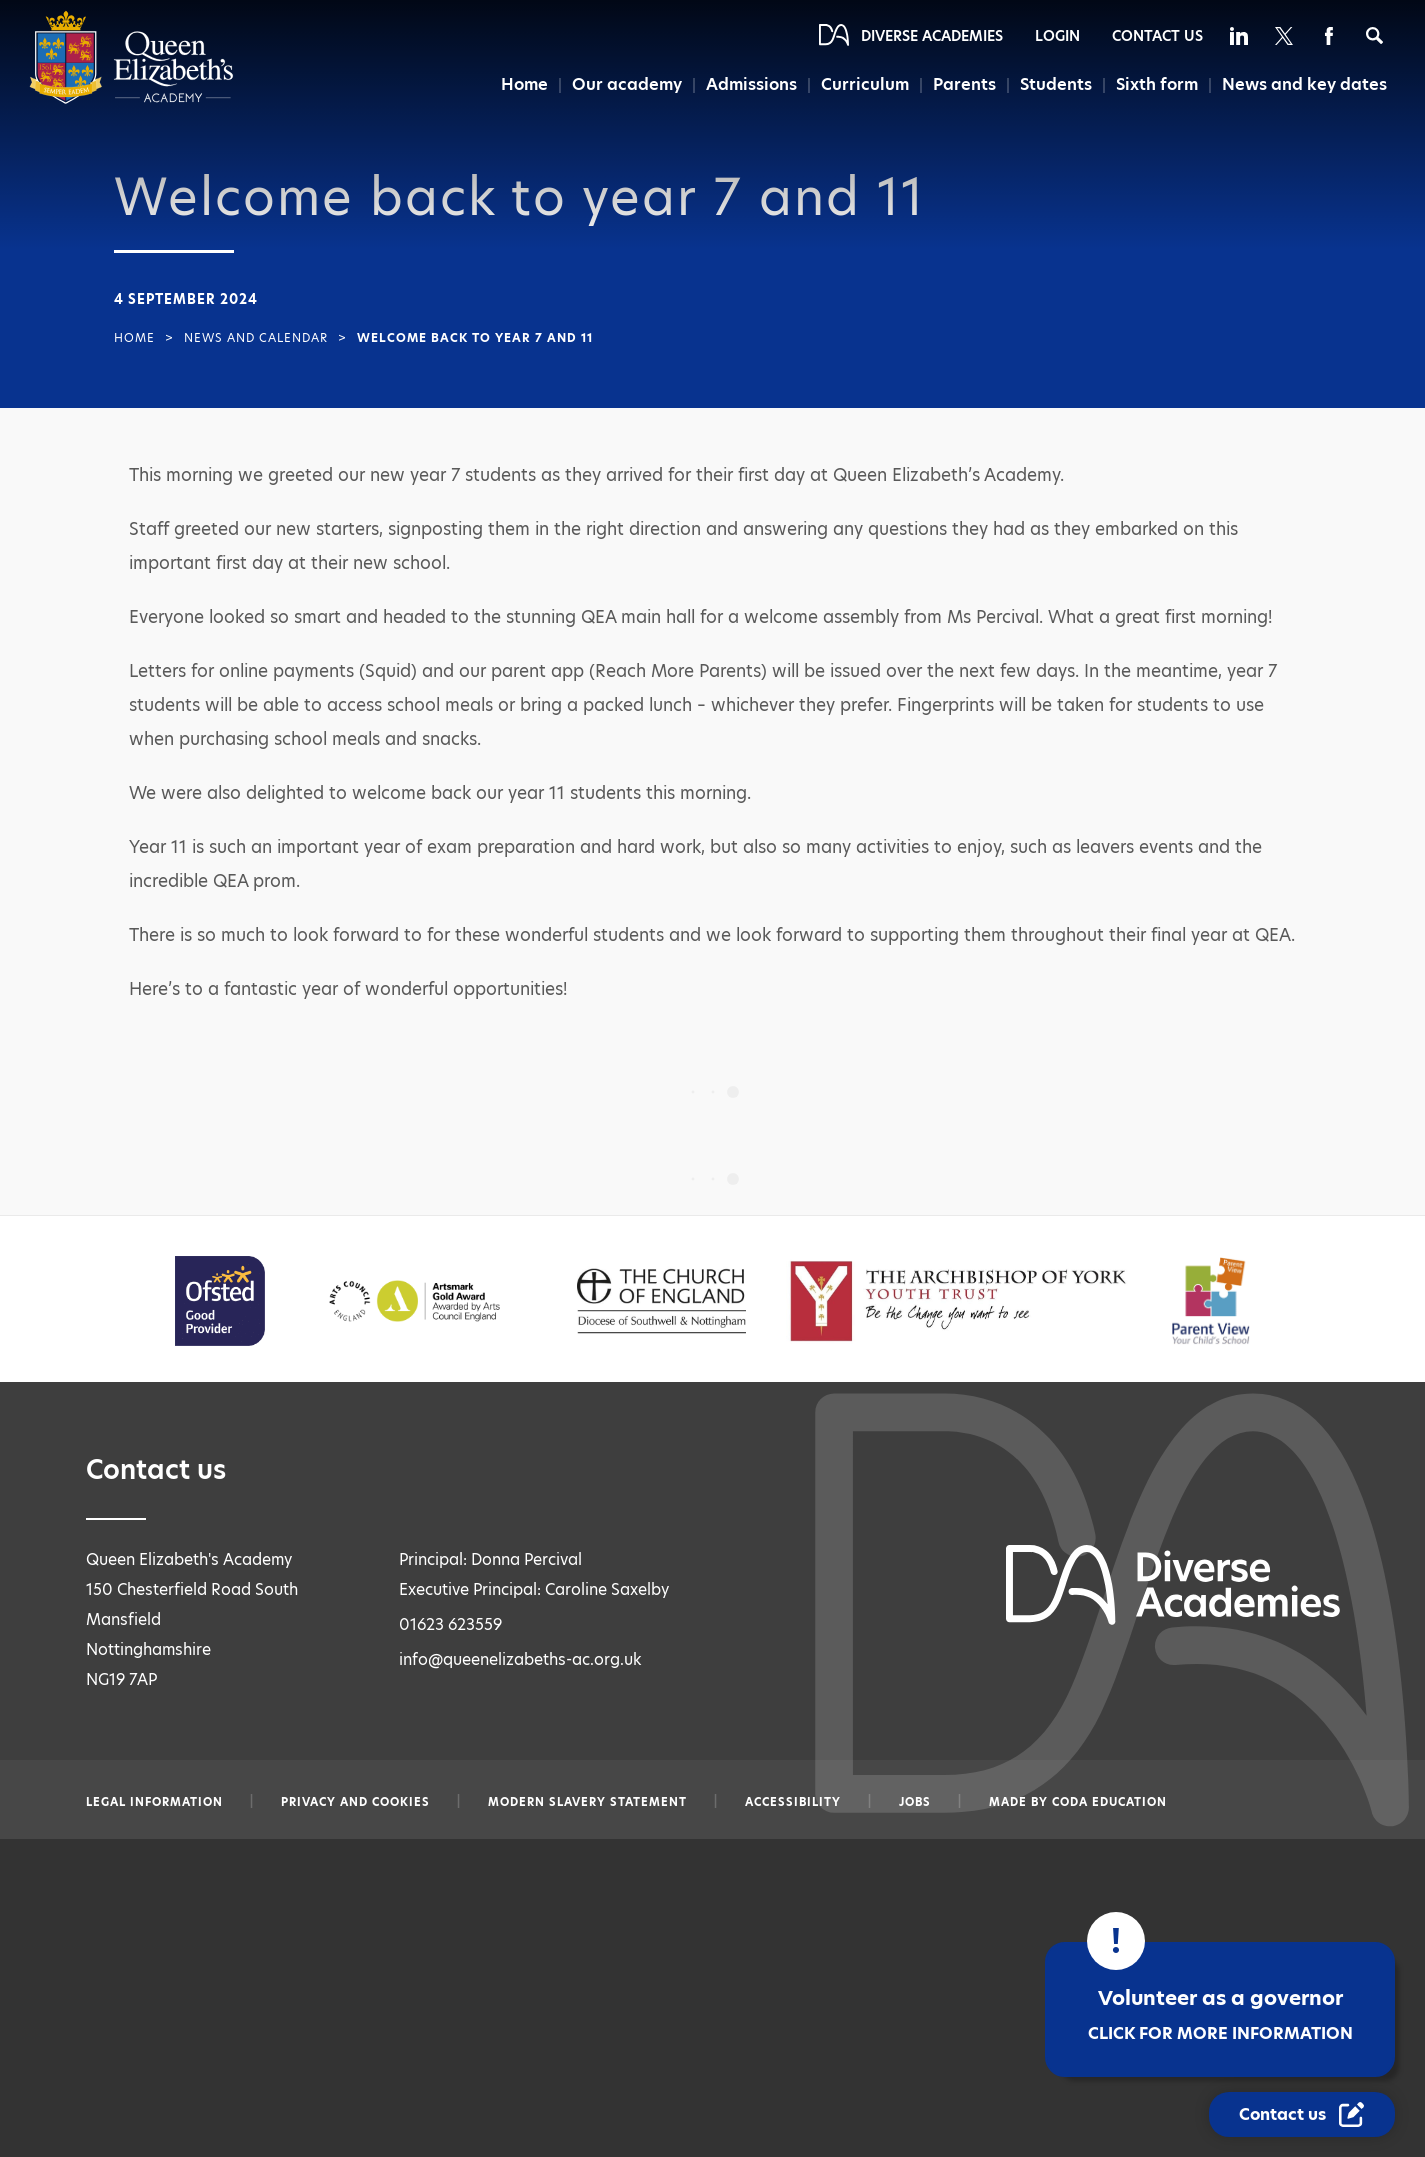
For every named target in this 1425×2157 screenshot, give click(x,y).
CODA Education (1109, 1802)
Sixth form (1157, 84)
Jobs (915, 1802)
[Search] (1374, 35)
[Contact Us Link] (1302, 2114)
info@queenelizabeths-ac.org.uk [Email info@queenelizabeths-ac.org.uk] (520, 1659)
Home (524, 84)
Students (1056, 84)
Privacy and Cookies (355, 1802)
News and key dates (1304, 84)
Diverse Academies (932, 36)
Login (1057, 36)
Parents (964, 84)
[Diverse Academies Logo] (131, 99)
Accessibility (793, 1802)
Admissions (751, 84)
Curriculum (865, 84)
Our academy (627, 84)
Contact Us (1157, 36)
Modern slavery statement (587, 1802)
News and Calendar (256, 338)
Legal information (154, 1802)
